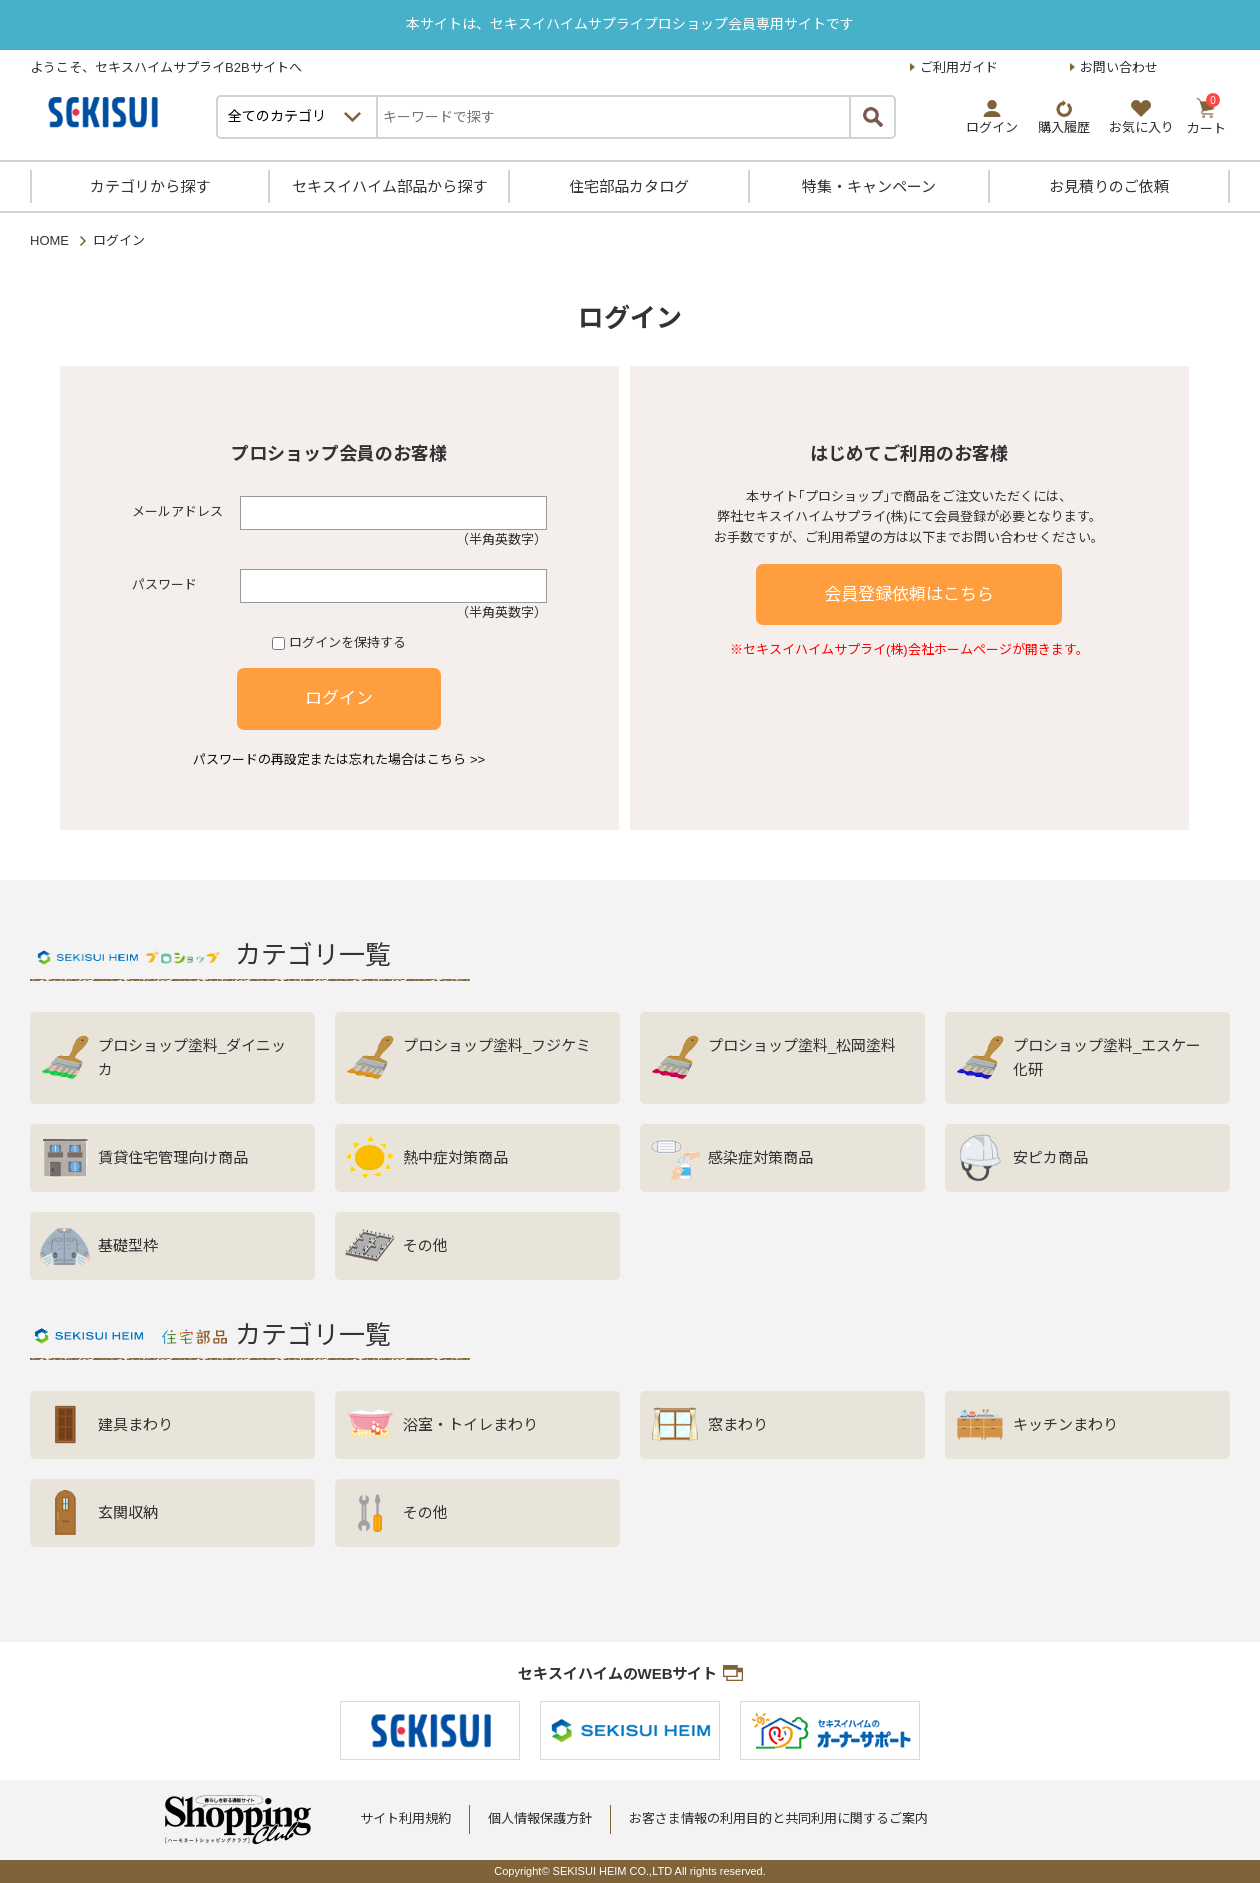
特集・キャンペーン (869, 186)
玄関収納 (128, 1512)
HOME (49, 240)
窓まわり (738, 1424)
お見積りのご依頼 (1109, 186)
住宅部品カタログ (629, 186)
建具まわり (135, 1424)
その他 (425, 1245)
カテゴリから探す (150, 186)
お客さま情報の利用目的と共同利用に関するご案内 (778, 1818)
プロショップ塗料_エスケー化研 (1107, 1057)
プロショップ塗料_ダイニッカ (192, 1057)
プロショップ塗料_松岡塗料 (802, 1045)
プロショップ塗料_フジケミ (497, 1045)
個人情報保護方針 (540, 1818)
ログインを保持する (347, 642)
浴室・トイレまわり (470, 1424)
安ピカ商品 (1050, 1157)
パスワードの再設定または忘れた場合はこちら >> (339, 759)
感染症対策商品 (760, 1157)
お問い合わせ (1119, 67)
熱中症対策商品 (455, 1157)
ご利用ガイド (959, 67)
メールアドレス (177, 511)
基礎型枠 (128, 1245)
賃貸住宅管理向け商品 (173, 1157)
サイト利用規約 (405, 1818)
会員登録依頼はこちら (909, 594)
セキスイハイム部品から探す (389, 186)
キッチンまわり (1065, 1424)
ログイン (339, 698)
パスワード (164, 584)
